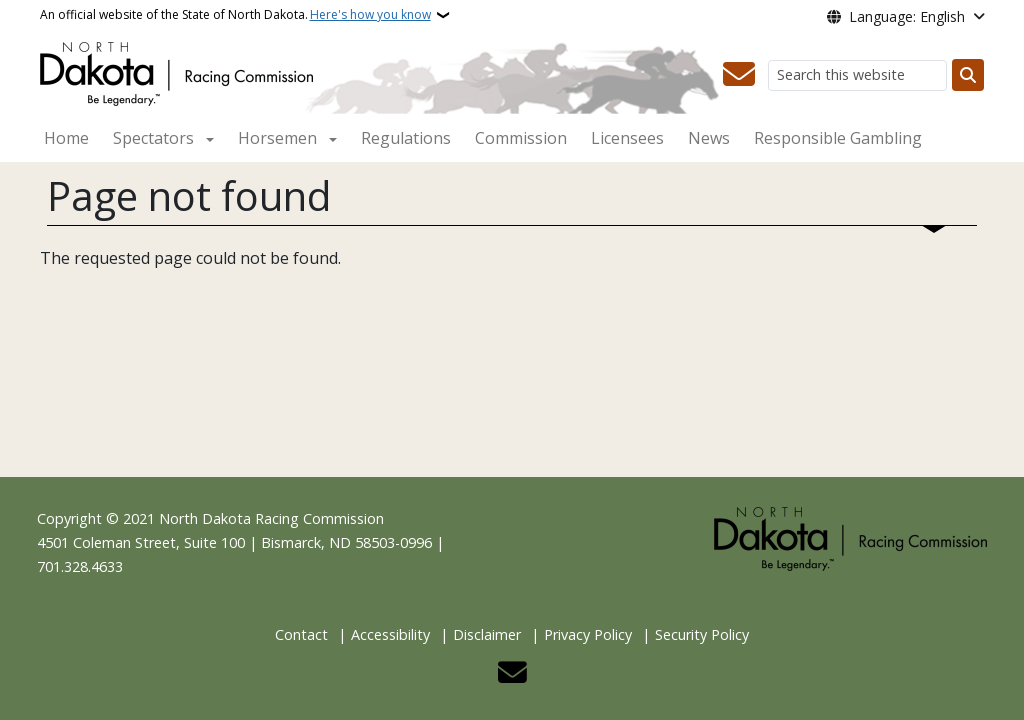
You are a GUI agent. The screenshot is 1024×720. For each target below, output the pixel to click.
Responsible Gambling (838, 138)
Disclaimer (487, 634)
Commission (521, 138)
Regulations (406, 138)
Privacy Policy (588, 634)
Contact (301, 634)
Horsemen (277, 138)
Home (66, 138)
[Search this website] (857, 75)
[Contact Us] (739, 75)
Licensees (627, 138)
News (709, 138)
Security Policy (702, 634)
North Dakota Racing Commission (271, 518)
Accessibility (390, 634)
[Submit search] (968, 75)
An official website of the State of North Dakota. (235, 15)
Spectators (153, 138)
